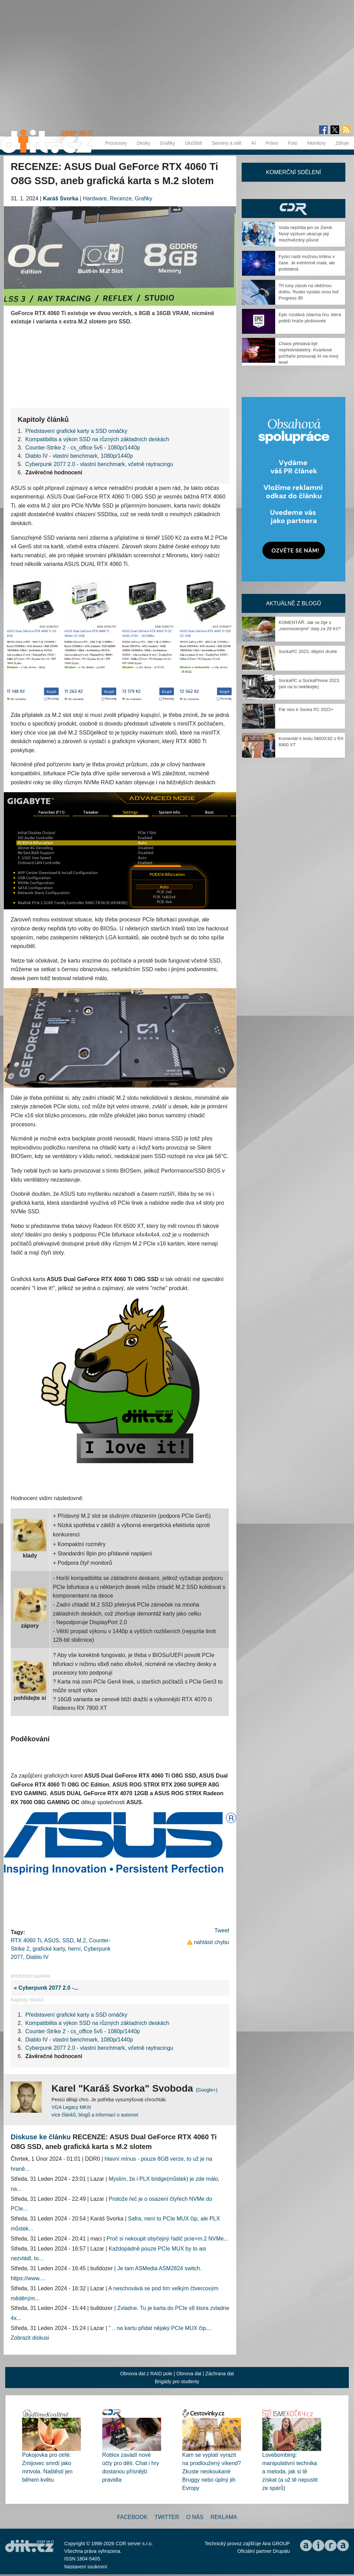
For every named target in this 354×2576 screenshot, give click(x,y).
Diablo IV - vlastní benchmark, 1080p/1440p (79, 456)
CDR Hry (293, 208)
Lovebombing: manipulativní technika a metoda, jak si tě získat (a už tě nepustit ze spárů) (290, 2471)
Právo (272, 143)
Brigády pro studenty (177, 2381)
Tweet (221, 1930)
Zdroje (342, 143)
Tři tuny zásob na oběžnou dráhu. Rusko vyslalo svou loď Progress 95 (308, 292)
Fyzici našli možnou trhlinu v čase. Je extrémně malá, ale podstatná (307, 263)
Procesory (116, 143)
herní (74, 1949)
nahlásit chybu (211, 1942)
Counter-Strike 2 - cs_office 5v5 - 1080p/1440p (82, 448)
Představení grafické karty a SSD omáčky (76, 431)
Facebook (132, 2517)
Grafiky (167, 143)
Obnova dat (188, 2373)
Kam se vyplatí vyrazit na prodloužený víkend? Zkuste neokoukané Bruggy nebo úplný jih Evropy (211, 2471)
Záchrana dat (219, 2373)
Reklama (224, 2517)
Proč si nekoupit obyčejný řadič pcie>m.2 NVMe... (167, 2239)
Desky (143, 143)
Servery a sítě (226, 143)
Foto (293, 143)
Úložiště (193, 143)
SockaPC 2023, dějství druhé (308, 651)
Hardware (95, 198)
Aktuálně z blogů (293, 603)
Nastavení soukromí (86, 2566)
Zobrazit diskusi (30, 2338)
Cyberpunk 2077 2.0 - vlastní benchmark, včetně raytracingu (99, 464)
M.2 (81, 1940)
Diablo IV (37, 1957)
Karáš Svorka (60, 198)
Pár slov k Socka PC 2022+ (306, 709)
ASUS (51, 1940)
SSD (68, 1940)
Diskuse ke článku (41, 2137)
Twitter (167, 2517)
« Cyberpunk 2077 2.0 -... (44, 1988)
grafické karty (48, 1949)
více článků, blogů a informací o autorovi (95, 2115)
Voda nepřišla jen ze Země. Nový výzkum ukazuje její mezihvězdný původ (306, 234)
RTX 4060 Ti (26, 1940)
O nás (195, 2517)
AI (253, 143)
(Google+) (206, 2090)
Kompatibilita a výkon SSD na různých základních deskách (97, 439)
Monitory (316, 143)
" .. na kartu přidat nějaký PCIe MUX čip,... (160, 2328)
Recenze (121, 198)
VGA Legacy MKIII (71, 2107)
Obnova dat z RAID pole (146, 2373)
